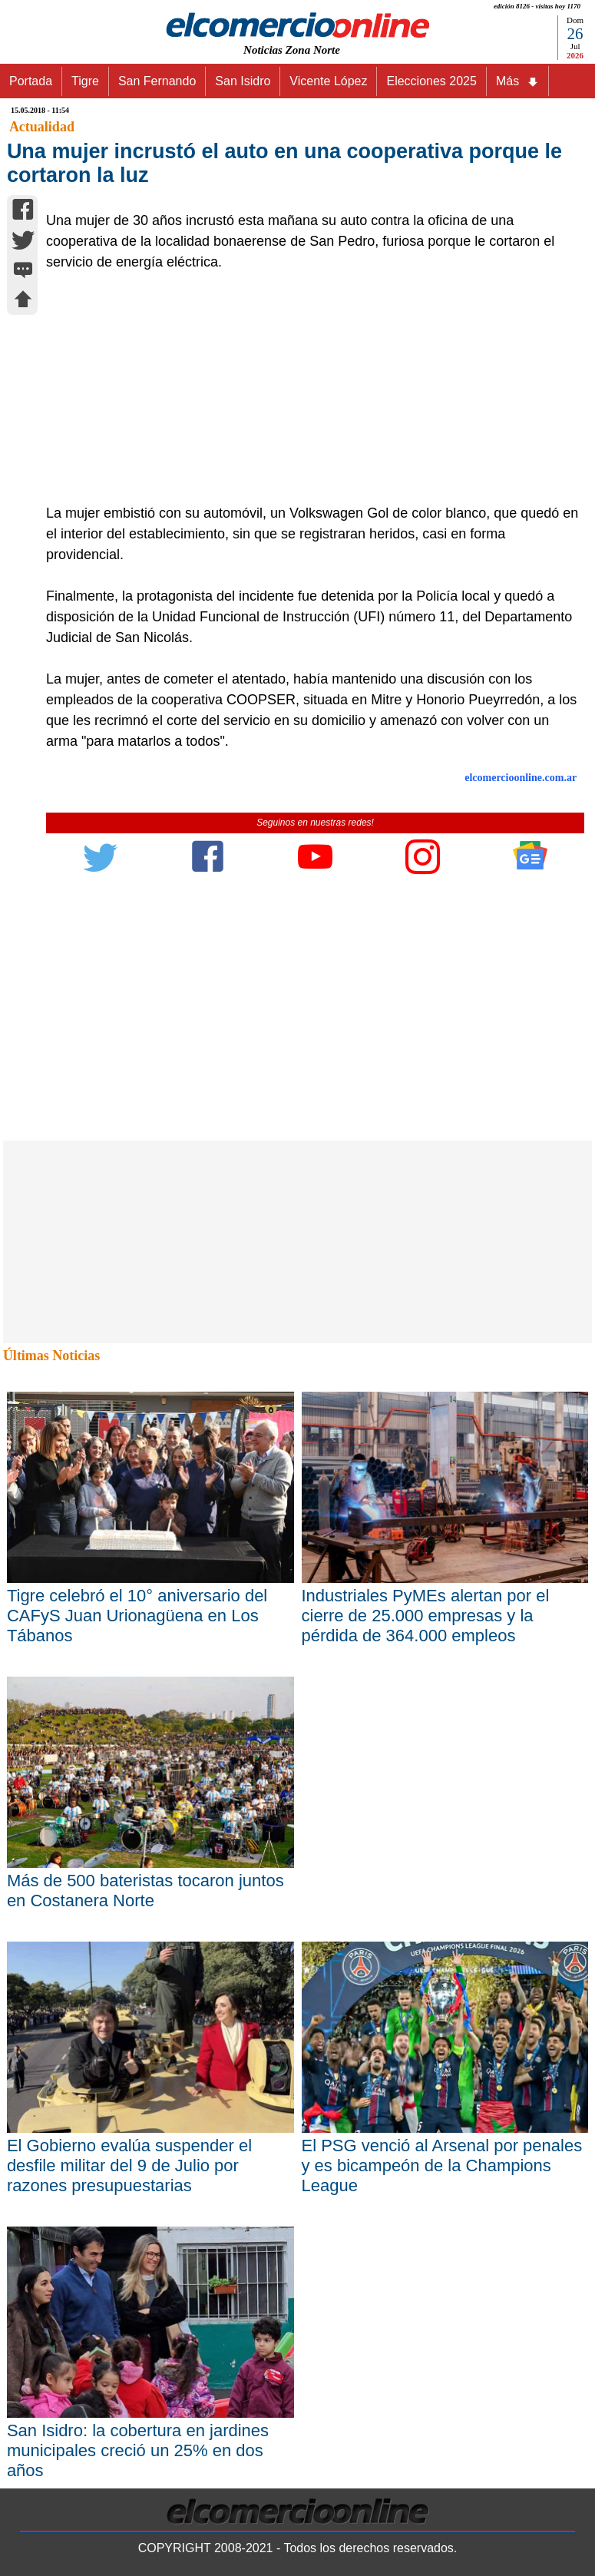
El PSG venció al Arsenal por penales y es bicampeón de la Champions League (442, 2165)
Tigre (85, 81)
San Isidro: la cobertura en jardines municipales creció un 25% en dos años (138, 2450)
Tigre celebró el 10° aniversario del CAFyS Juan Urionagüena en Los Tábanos (137, 1615)
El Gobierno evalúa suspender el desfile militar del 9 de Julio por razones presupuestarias (129, 2165)
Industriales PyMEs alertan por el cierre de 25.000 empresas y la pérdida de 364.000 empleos (426, 1615)
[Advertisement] (307, 387)
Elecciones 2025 (431, 81)
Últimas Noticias (51, 1355)
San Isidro (242, 81)
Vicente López (328, 81)
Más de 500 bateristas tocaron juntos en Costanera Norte (145, 1890)
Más (517, 81)
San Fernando (157, 81)
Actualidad (41, 126)
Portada (30, 81)
